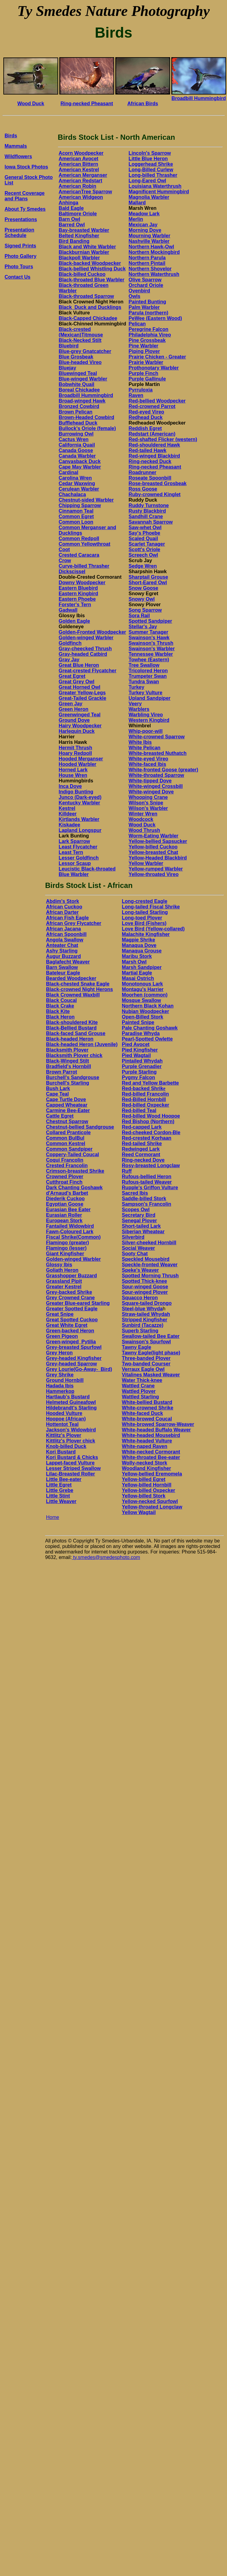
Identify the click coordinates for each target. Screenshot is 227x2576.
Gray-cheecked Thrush (85, 648)
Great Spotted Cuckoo (72, 1319)
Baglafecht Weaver (68, 961)
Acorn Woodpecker (81, 153)
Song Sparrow (145, 610)
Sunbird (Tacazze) (142, 1325)
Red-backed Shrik (142, 1088)
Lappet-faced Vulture (70, 1462)
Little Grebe (59, 1490)
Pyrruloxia (140, 389)
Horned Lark (73, 769)
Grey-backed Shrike (69, 1292)
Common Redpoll (79, 538)
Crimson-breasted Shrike (75, 1171)
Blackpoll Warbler (79, 257)
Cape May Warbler (80, 467)
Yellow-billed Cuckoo (152, 846)
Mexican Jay (142, 224)
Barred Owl (72, 224)
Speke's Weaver (140, 1270)
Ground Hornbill (65, 1380)
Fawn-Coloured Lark (69, 1231)
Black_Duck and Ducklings (90, 307)
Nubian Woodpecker (145, 1011)
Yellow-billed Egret (143, 1479)
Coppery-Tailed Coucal (72, 1154)
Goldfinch (70, 643)
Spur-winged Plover (145, 1292)
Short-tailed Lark (141, 1226)
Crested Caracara (79, 555)
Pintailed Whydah (142, 1060)
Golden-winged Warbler (86, 637)
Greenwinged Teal (80, 714)
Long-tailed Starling (145, 912)
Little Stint (58, 1495)
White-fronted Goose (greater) (163, 769)
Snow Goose (143, 588)
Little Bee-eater (63, 1479)
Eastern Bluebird (78, 588)
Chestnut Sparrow (67, 1121)
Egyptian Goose (64, 1204)
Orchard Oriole (145, 285)
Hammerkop (60, 1391)
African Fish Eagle (67, 917)
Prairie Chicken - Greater (157, 356)
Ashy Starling (61, 950)
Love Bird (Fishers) (144, 923)
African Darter (62, 912)
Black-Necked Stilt (80, 340)
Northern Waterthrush (153, 274)
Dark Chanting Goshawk (74, 1187)
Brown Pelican (75, 411)
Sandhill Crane (145, 516)
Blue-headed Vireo (80, 362)
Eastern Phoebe (77, 599)
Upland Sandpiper (149, 698)
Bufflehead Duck (78, 422)
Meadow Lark (143, 213)
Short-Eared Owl (147, 582)
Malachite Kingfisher (145, 934)
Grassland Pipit (64, 1281)
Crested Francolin (66, 1165)
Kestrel (67, 808)
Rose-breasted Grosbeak (157, 483)
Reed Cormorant (141, 1154)
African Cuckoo (64, 906)
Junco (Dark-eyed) (80, 797)
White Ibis (140, 742)
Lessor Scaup (75, 863)
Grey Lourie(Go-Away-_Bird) (79, 1369)
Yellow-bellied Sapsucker (157, 841)
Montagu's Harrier (142, 989)
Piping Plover (144, 351)
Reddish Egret (145, 428)
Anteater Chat (62, 945)
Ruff (127, 1171)
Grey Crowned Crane (70, 1297)
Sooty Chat (134, 1253)
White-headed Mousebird (151, 1435)
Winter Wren (142, 813)
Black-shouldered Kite (72, 1022)
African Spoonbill (66, 934)
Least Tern (71, 852)
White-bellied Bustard (147, 1402)
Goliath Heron (62, 1270)
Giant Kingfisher (65, 1253)
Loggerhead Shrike (150, 164)
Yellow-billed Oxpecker (148, 1490)
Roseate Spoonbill (149, 478)
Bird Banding (74, 241)
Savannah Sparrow (150, 522)
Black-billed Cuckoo (82, 274)
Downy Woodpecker (82, 582)
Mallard (137, 202)
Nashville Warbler (148, 241)
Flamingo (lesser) (66, 1248)
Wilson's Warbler (148, 808)
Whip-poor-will (145, 731)
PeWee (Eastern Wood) (155, 318)
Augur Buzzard (63, 956)
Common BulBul (65, 1138)
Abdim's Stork (62, 901)
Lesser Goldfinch (79, 857)
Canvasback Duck (80, 461)
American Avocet (79, 158)
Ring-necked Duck (149, 461)
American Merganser (83, 175)
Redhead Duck (145, 417)
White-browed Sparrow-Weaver (158, 1424)
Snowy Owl (141, 599)
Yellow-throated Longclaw (152, 1506)
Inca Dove (70, 786)
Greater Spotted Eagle (71, 1308)
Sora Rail (139, 615)
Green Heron (73, 709)
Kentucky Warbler (79, 802)
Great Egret (72, 676)
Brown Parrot (61, 1072)
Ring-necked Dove (143, 1160)
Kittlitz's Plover (63, 1435)
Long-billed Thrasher (152, 175)
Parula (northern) (148, 312)
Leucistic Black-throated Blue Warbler (87, 871)
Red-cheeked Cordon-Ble (151, 1132)
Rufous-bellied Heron (146, 1176)
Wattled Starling (140, 1396)
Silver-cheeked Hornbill (149, 1242)
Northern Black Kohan (147, 1005)
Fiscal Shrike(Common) (73, 1237)
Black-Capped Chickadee (88, 318)
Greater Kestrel (63, 1286)
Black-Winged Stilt (67, 1060)
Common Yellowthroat (84, 544)
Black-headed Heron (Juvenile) (81, 1044)
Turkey (136, 687)
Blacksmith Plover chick (74, 1055)
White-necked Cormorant (151, 1451)
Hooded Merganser (81, 758)
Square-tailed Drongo (147, 1303)
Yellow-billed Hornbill (146, 1484)
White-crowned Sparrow (156, 736)
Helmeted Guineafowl (71, 1402)
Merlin (135, 219)
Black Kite (57, 1011)
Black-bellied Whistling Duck (92, 268)
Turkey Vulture (145, 692)
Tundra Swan (143, 681)
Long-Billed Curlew (150, 169)
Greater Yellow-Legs (82, 692)
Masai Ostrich (138, 978)
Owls (134, 296)
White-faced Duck (142, 1413)
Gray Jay (69, 659)
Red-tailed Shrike (142, 1143)
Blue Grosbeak (76, 356)
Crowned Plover (64, 1176)
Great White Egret (66, 1325)
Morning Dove (144, 230)
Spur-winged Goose (145, 1286)
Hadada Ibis (59, 1385)
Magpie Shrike (138, 939)
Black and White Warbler (87, 246)
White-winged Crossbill (155, 786)
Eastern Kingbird (78, 593)
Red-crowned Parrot (151, 406)
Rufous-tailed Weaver (147, 1182)
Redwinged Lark (141, 1149)
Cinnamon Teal (76, 511)
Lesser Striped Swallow (73, 1468)
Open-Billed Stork (142, 1016)
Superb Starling (140, 1330)
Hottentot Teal (62, 1424)
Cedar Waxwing (77, 483)
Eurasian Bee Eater (68, 1209)
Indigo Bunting (76, 791)
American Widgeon (81, 197)
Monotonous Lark (142, 983)
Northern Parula (147, 257)
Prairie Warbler (145, 362)
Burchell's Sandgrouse (72, 1077)
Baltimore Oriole (78, 213)
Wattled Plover (139, 1391)
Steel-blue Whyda (142, 1308)
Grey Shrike (59, 1374)
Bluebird (69, 345)
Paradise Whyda (141, 1033)
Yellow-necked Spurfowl (150, 1501)
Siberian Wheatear (143, 1231)
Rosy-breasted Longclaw (151, 1165)
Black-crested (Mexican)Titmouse (81, 332)
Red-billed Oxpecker (145, 1105)
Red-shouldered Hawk (154, 444)
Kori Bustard (61, 1451)
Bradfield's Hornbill (68, 1066)
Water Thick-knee (142, 1380)
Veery (135, 703)
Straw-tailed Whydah (146, 1314)
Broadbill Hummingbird (199, 98)
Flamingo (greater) (67, 1242)
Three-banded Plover (146, 1358)
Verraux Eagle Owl (143, 1369)
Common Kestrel (65, 1143)
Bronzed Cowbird (79, 406)
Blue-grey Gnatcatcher (85, 351)
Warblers (138, 709)
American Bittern (78, 164)
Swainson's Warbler (151, 648)
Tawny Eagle (136, 1347)
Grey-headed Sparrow (71, 1363)
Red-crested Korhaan (146, 1138)
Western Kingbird (148, 720)
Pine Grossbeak (147, 340)
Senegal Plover (139, 1220)
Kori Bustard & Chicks (72, 1457)
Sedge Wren (142, 566)
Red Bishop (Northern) (148, 1121)
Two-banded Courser (146, 1363)
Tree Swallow (143, 665)
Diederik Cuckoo (65, 1198)
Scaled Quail (143, 538)
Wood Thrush (144, 830)
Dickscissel (72, 571)
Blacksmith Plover (67, 1049)
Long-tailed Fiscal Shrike (151, 906)
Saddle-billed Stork (144, 1198)
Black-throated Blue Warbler (92, 279)
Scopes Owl (136, 1209)
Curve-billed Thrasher (84, 566)
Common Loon (76, 522)
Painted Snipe (138, 1022)
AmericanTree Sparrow (85, 191)
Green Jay (70, 703)
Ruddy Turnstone (148, 505)
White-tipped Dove (149, 780)
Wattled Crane (138, 1385)
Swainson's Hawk (148, 637)
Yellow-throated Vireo (153, 874)
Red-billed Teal (139, 1110)
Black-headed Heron (69, 1038)
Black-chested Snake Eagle (77, 983)
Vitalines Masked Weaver (151, 1374)
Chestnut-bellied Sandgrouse (80, 1127)
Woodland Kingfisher (146, 1468)
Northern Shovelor (149, 268)
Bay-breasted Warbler (84, 230)
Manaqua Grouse (142, 950)
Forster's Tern (75, 604)
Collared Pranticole (68, 1132)
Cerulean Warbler (79, 489)
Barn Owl (69, 219)
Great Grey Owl (77, 681)
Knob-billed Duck (66, 1446)
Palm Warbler (144, 307)
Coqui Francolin (64, 1160)
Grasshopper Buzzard (71, 1275)
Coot (64, 549)
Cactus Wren (74, 439)
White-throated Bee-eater (151, 1457)
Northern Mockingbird (154, 252)
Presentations (21, 219)
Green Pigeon (62, 1336)
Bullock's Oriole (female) (87, 428)
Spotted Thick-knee (144, 1281)
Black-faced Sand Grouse (75, 1033)
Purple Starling (139, 1072)
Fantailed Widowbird (70, 1226)
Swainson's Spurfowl (146, 1341)
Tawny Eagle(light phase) (151, 1352)
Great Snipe (59, 1314)
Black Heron (60, 1016)
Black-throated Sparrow (86, 296)
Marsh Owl (134, 961)
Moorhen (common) (144, 994)
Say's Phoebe (144, 533)
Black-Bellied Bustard (71, 1027)
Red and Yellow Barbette (150, 1083)
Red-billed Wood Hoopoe (151, 1116)
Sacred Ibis (135, 1193)
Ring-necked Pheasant (87, 103)
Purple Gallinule (147, 378)
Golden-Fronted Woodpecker (92, 632)
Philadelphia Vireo (149, 334)
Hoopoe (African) (66, 1418)
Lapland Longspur (80, 830)
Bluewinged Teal (78, 373)
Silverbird (133, 1237)
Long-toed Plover (142, 917)
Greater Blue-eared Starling (78, 1303)
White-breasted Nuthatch (157, 753)
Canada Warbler (77, 455)
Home (52, 1517)
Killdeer (68, 813)
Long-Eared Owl (147, 180)
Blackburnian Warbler (84, 252)
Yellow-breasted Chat (153, 852)
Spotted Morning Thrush (150, 1275)
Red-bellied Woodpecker (156, 400)
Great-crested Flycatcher (88, 670)
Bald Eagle (71, 208)
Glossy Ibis (59, 1264)
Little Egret (59, 1484)
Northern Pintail (146, 263)
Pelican (137, 323)
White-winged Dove (151, 791)
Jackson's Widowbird (71, 1429)
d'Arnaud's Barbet (67, 1193)
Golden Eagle (74, 621)
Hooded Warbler (77, 764)
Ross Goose (142, 489)
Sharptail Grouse (148, 577)
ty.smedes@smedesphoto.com (106, 1557)
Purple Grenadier (142, 1066)
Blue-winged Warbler (83, 378)
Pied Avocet (135, 1044)
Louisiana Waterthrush (154, 186)
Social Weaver (138, 1248)
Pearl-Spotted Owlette (147, 1038)
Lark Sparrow (74, 841)
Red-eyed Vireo (146, 411)
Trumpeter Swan (147, 676)
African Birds (142, 103)
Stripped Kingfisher (144, 1319)
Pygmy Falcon (138, 1077)
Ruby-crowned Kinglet (154, 494)
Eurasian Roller (64, 1215)
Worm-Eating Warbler (153, 835)
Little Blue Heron (148, 158)
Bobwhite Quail (76, 384)
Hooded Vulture (64, 1413)
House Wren (73, 775)
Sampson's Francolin (146, 1204)
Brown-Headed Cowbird (86, 417)
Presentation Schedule (19, 232)
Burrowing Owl (76, 433)
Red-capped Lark (142, 1127)
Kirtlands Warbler (79, 819)
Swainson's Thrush (150, 643)
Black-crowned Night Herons (79, 989)
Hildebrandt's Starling (71, 1407)
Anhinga (68, 202)
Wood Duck (30, 103)
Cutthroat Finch (64, 1182)
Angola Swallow (64, 939)
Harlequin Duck (77, 731)
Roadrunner (142, 472)
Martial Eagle (137, 972)
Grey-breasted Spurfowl (73, 1347)
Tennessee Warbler (150, 654)
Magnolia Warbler (148, 197)
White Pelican (144, 747)
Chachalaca (72, 494)
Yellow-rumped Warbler (155, 868)
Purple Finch (143, 373)
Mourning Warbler (149, 235)
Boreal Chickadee (79, 389)
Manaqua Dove (139, 945)
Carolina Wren (75, 478)
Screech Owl (143, 555)
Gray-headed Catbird (83, 654)
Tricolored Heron (148, 670)
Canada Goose (76, 450)
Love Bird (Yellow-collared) (153, 928)
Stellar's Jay (142, 626)
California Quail (77, 444)
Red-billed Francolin (145, 1094)
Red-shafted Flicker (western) (162, 439)
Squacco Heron (140, 1297)
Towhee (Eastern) (148, 659)
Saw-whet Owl (145, 527)
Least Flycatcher (78, 846)
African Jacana (63, 928)
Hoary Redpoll (75, 753)
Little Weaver (61, 1501)
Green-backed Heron (70, 1330)
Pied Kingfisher (140, 1049)
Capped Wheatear (66, 1105)
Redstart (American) (151, 433)
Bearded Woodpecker (71, 978)
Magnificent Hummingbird (158, 191)
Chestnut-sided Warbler (86, 500)
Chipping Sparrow (80, 505)
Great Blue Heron (79, 665)
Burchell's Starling (67, 1083)
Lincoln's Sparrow (149, 153)
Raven (135, 395)
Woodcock (140, 819)
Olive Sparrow (145, 279)
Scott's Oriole (144, 549)
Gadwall (68, 610)
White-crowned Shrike (147, 1407)
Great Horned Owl (79, 687)
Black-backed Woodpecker (90, 263)
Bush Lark (58, 1088)
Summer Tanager (148, 632)
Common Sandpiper (69, 1149)
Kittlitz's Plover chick (70, 1440)
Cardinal (68, 472)
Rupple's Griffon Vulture (150, 1187)
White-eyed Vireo (148, 758)
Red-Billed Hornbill (144, 1099)
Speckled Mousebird (145, 1259)
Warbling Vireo (145, 714)
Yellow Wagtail (139, 1512)
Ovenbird (139, 290)
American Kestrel (79, 169)
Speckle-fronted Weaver (149, 1264)
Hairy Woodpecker (80, 725)
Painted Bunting (147, 301)
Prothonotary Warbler (153, 367)
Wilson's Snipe (145, 802)
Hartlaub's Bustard (68, 1396)
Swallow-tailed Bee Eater (151, 1336)
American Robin (77, 186)
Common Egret (76, 516)
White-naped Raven (144, 1446)
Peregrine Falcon (148, 329)
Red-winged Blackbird (154, 455)
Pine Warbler (143, 345)
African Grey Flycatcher (73, 923)
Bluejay (67, 367)
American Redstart (80, 180)
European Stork (64, 1220)
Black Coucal (61, 1000)
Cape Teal (57, 1094)
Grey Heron (59, 1352)
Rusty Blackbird (147, 511)
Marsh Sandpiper (142, 967)
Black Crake (60, 1005)
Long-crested (138, 901)
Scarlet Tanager (146, 544)
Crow (65, 560)
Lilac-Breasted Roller (70, 1473)
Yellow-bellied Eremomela (152, 1473)
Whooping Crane (148, 797)
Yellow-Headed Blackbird (157, 857)
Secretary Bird (138, 1215)
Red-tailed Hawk (147, 450)
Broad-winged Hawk (82, 400)
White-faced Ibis (147, 764)
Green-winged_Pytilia (71, 1341)
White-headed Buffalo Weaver (156, 1429)
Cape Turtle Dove (66, 1099)
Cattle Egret (59, 1116)
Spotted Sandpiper (150, 621)
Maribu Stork (137, 956)
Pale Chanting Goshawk (149, 1027)
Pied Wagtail (136, 1055)
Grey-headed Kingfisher (73, 1358)
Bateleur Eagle (63, 972)
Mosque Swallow (141, 1000)
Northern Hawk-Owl (151, 246)
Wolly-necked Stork (144, 1462)
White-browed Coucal (147, 1418)
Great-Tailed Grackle (82, 698)
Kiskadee (69, 824)
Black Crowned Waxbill (72, 994)
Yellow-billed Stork (143, 1495)
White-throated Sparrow (156, 775)
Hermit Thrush (75, 747)
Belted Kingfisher (79, 235)
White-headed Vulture (147, 1440)
